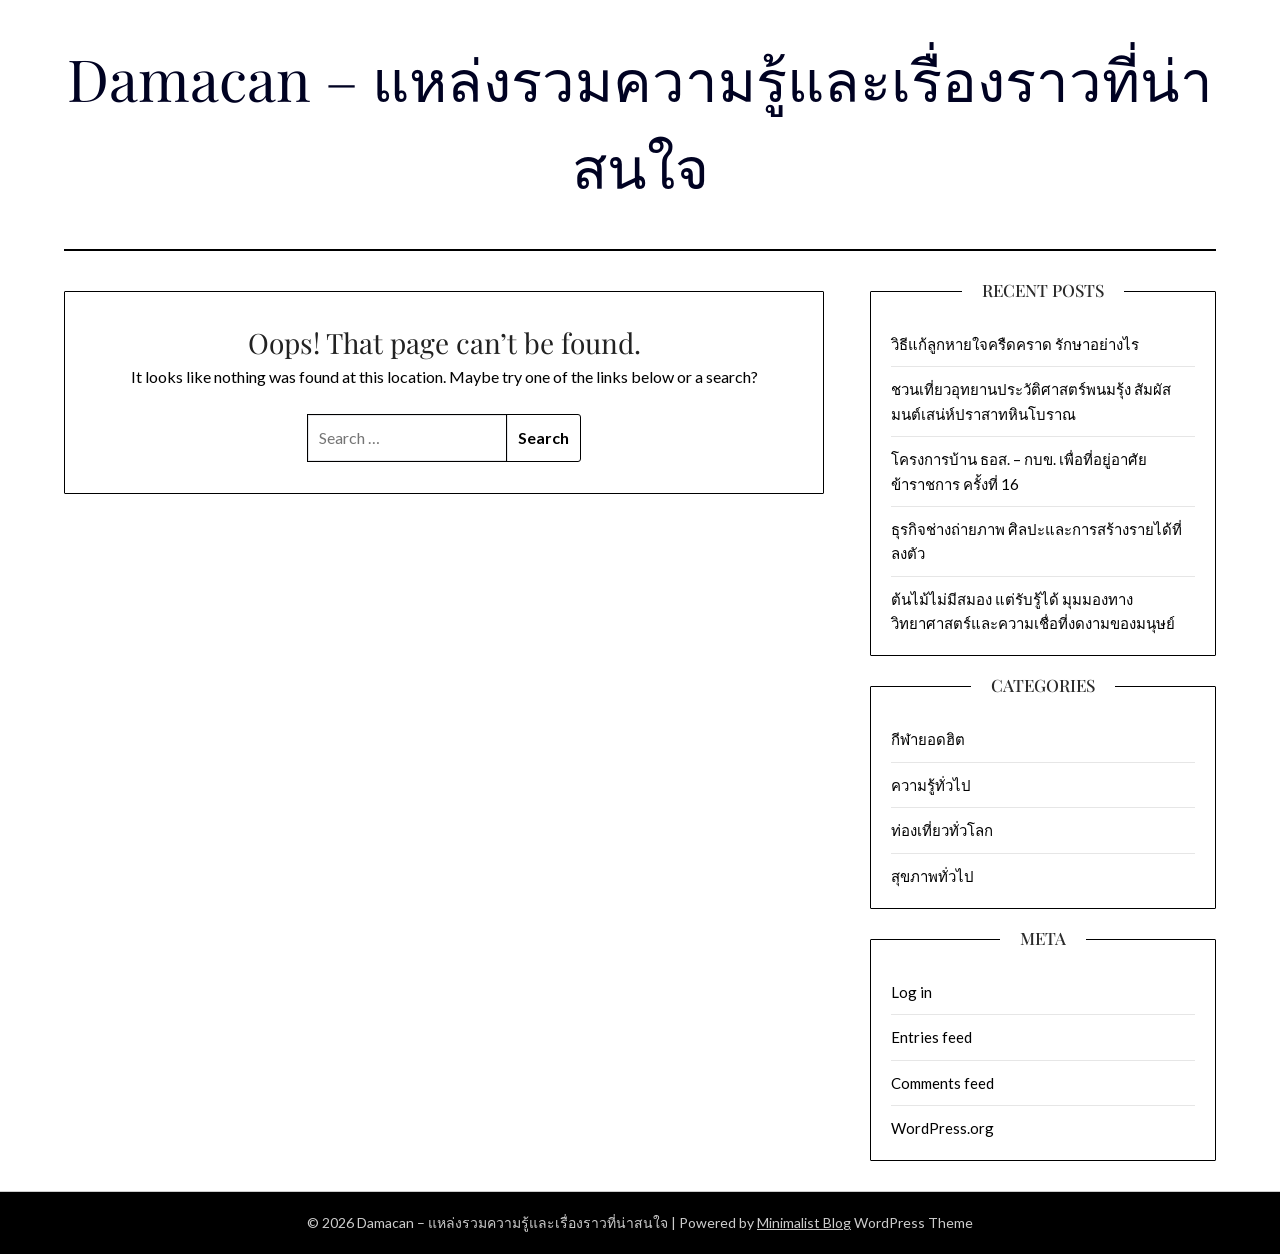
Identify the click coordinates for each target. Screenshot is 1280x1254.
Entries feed (931, 1037)
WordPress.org (942, 1128)
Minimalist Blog (804, 1222)
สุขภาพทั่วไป (932, 876)
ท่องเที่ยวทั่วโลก (942, 830)
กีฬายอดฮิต (928, 739)
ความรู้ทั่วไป (931, 785)
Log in (911, 992)
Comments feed (942, 1083)
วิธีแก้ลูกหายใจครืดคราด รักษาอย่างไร (1015, 344)
